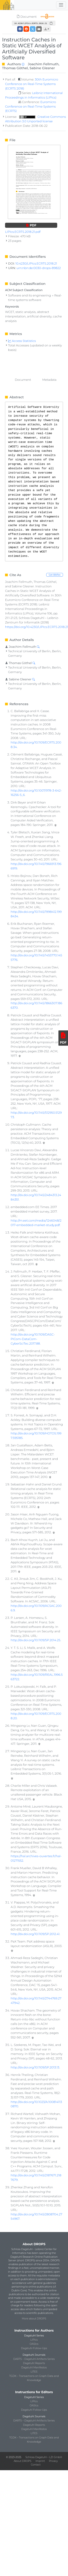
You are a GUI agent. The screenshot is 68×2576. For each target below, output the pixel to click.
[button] (46, 29)
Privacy (53, 2461)
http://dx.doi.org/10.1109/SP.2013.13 (35, 2067)
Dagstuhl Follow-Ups (34, 2348)
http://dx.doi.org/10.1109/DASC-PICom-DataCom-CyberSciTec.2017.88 (33, 1339)
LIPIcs (34, 2339)
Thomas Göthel (15, 68)
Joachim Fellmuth (43, 64)
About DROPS (22, 2461)
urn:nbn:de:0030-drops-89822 (39, 268)
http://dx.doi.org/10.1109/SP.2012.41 (35, 1934)
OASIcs (34, 2343)
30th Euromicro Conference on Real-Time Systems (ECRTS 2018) (31, 84)
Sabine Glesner (42, 68)
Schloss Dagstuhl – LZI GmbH (43, 2457)
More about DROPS (34, 2318)
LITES (34, 2371)
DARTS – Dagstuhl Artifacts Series (34, 2359)
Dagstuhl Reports (34, 2363)
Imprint (40, 2461)
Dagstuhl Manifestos (34, 2367)
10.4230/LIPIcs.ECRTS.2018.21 (36, 263)
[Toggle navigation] (61, 4)
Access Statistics (22, 341)
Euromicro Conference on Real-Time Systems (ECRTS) (30, 106)
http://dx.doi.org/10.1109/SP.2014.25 (35, 1640)
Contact (36, 2464)
